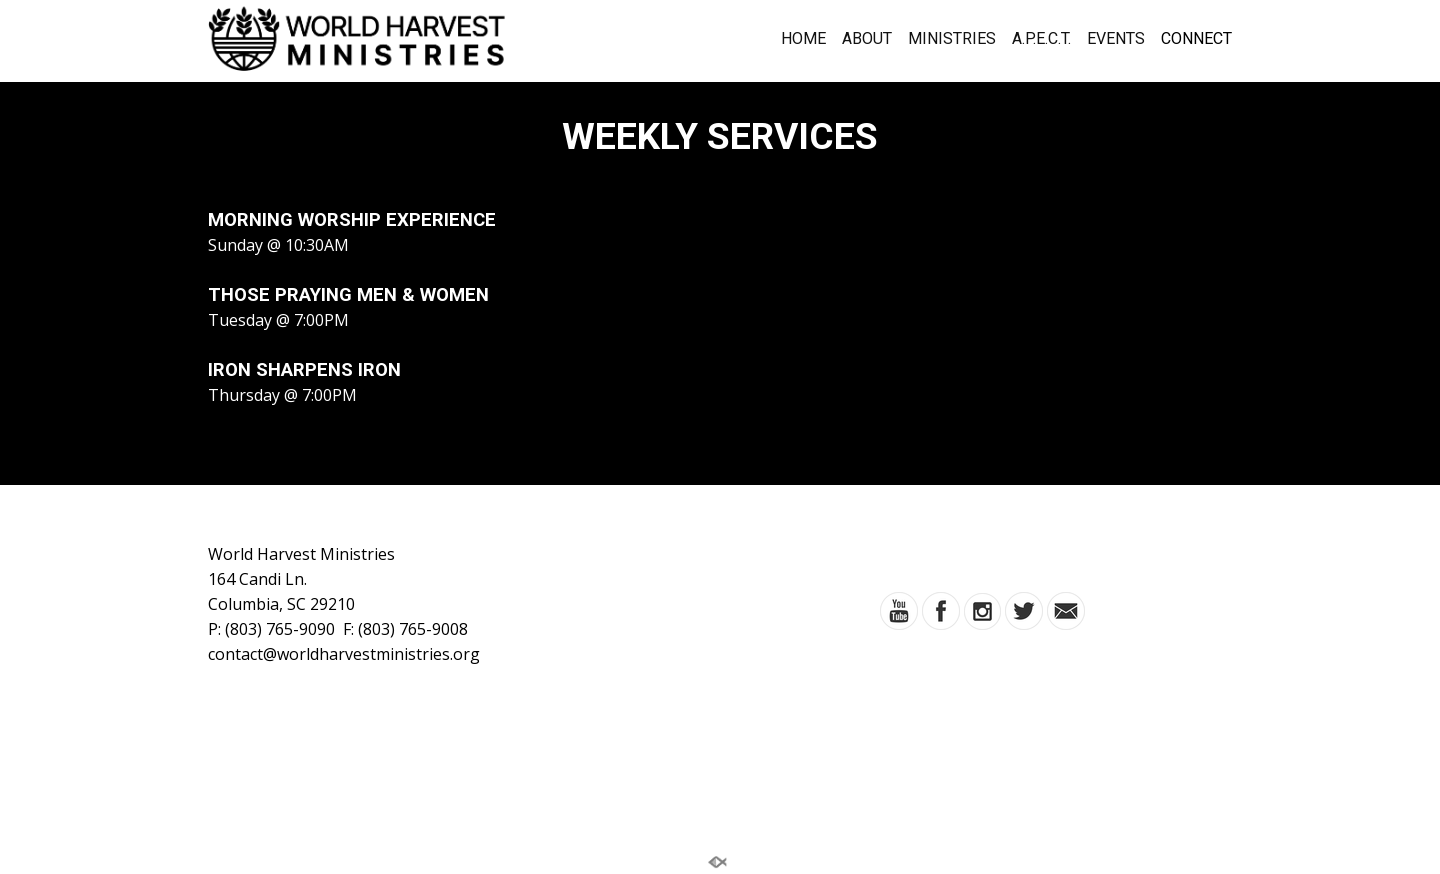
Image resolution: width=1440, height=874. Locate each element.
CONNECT (1196, 39)
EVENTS (1116, 39)
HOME (803, 39)
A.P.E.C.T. (1041, 39)
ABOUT (867, 39)
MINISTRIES (952, 39)
